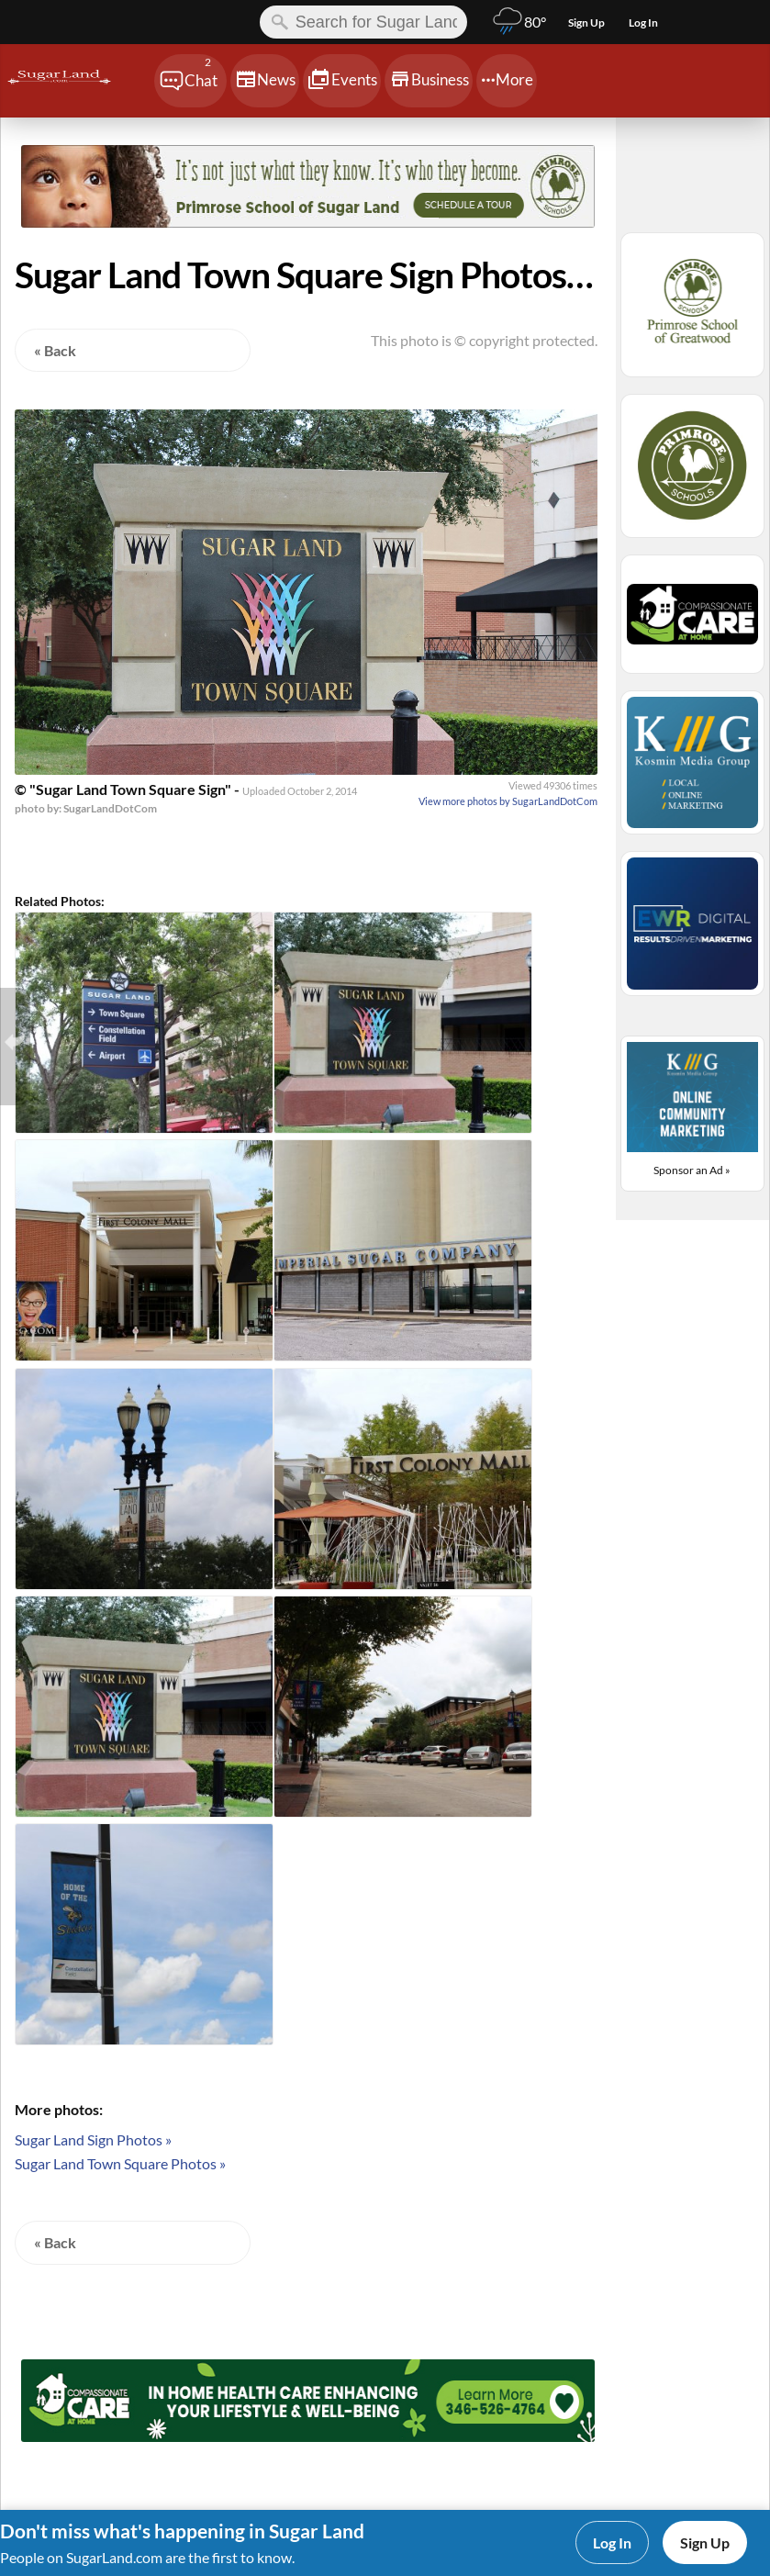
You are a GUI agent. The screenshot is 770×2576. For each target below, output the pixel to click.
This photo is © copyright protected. (484, 340)
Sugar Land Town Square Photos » (120, 2163)
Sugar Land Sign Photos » (93, 2139)
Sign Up (705, 2542)
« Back (55, 350)
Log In (612, 2542)
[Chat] (190, 80)
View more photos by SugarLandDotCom (507, 801)
